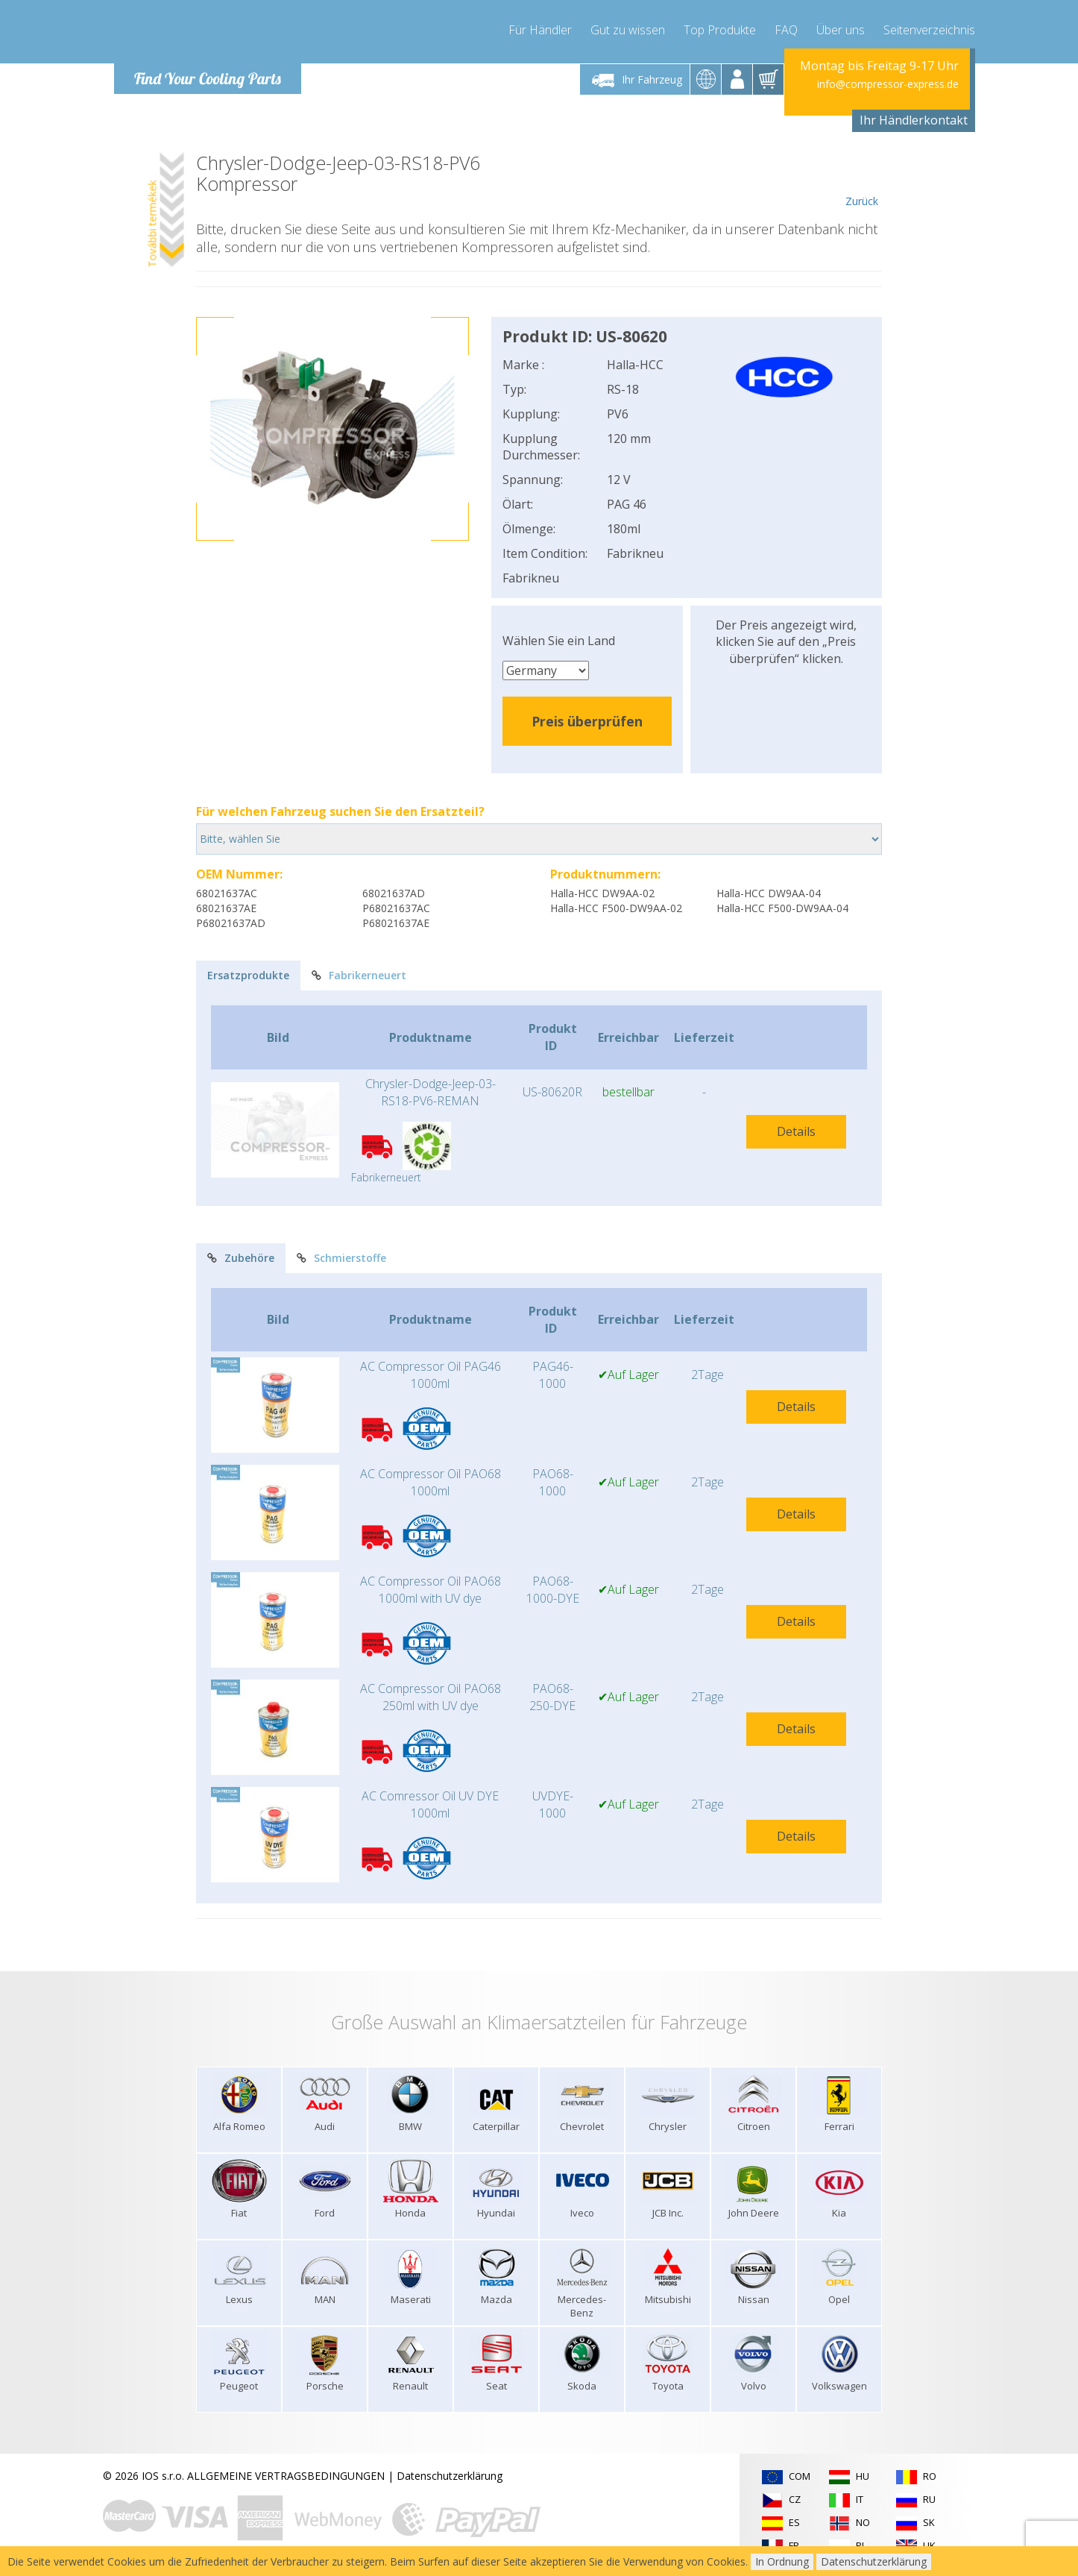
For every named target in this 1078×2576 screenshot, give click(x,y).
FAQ (786, 29)
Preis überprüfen (587, 721)
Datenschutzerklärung (449, 2476)
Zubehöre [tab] (240, 1258)
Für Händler (540, 29)
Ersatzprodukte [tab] (248, 975)
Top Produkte (720, 29)
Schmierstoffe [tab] (341, 1258)
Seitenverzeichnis (929, 29)
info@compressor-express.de (888, 84)
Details (796, 1131)
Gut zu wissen (627, 29)
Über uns (840, 29)
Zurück (861, 180)
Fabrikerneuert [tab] (359, 975)
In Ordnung (782, 2561)
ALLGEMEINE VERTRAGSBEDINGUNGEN (286, 2476)
